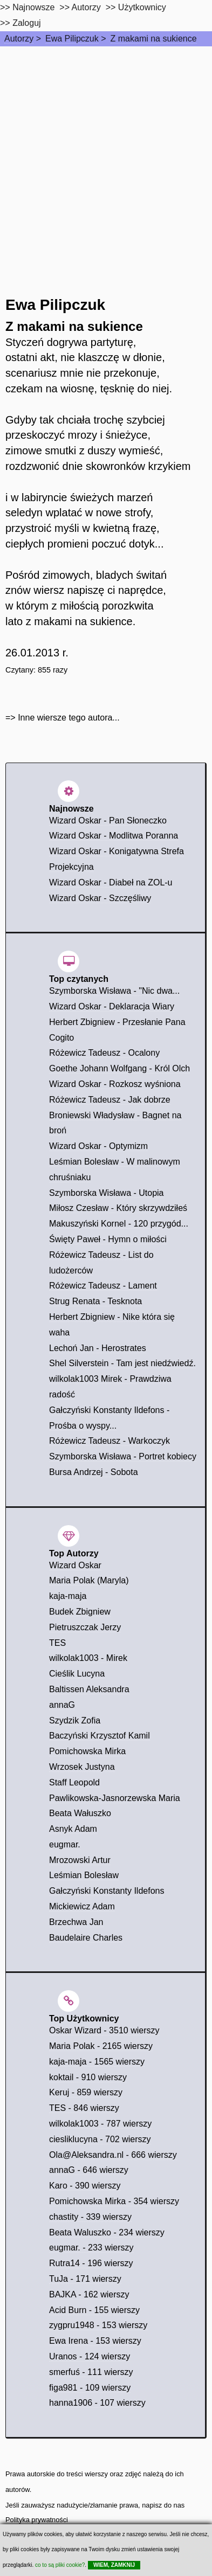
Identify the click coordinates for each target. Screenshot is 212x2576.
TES (57, 1642)
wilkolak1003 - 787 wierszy (100, 2123)
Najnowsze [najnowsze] (33, 7)
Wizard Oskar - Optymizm (98, 1146)
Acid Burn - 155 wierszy (94, 2310)
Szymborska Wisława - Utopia (106, 1192)
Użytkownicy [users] (142, 7)
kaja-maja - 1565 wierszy (97, 2061)
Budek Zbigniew (80, 1611)
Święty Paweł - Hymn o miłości (108, 1239)
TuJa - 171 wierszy (85, 2278)
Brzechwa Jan (76, 1922)
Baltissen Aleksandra (89, 1689)
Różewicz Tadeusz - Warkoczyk (109, 1440)
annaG (62, 1704)
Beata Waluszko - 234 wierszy (107, 2232)
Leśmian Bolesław (84, 1875)
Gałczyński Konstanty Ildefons (106, 1890)
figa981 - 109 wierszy (90, 2387)
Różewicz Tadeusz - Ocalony (104, 1052)
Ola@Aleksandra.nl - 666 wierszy (113, 2154)
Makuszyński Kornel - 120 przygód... (118, 1223)
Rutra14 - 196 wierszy (91, 2263)
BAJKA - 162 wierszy (89, 2294)
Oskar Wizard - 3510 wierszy (104, 2030)
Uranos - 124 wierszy (89, 2356)
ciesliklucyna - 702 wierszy (100, 2139)
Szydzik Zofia (74, 1720)
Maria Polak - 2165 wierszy (101, 2046)
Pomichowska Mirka (87, 1751)
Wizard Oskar (75, 1565)
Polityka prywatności (36, 2520)
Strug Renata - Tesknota (95, 1301)
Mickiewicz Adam (82, 1906)
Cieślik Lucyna (77, 1673)
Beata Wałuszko (80, 1813)
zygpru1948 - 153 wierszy (98, 2325)
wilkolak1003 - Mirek (88, 1658)
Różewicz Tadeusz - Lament (103, 1285)
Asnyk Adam (73, 1828)
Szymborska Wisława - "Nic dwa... (114, 990)
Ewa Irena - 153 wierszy (95, 2340)
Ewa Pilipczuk (72, 38)
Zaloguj (26, 22)
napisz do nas (163, 2505)
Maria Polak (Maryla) (89, 1580)
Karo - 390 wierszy (85, 2185)
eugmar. (64, 1844)
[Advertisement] (106, 158)
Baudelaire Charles (85, 1937)
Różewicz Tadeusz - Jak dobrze (109, 1099)
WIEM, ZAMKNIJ (114, 2565)
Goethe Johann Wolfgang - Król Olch (119, 1068)
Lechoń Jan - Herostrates (97, 1348)
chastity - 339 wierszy (90, 2216)
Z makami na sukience (154, 38)
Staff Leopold (74, 1782)
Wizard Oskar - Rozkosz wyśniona (115, 1084)
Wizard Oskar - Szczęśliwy (100, 898)
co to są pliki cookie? (60, 2565)
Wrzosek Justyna (82, 1766)
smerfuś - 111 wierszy (91, 2372)
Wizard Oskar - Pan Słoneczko (108, 820)
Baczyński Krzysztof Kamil (99, 1735)
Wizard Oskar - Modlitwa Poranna (113, 835)
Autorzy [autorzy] (86, 7)
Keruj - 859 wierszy (85, 2092)
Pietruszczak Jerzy (85, 1627)
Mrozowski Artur (80, 1860)
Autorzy (18, 38)
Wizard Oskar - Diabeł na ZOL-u (111, 882)
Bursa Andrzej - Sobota (93, 1472)
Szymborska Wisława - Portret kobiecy (122, 1456)
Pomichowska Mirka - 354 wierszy (114, 2201)
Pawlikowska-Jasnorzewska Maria (114, 1798)
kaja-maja (67, 1596)
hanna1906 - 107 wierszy (97, 2402)
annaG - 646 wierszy (88, 2170)
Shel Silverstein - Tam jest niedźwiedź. (122, 1363)
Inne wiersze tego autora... (69, 717)
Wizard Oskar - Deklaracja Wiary (111, 1006)
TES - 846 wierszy (84, 2108)
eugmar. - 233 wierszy (91, 2247)
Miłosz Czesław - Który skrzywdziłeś (118, 1208)
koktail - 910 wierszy (88, 2077)
